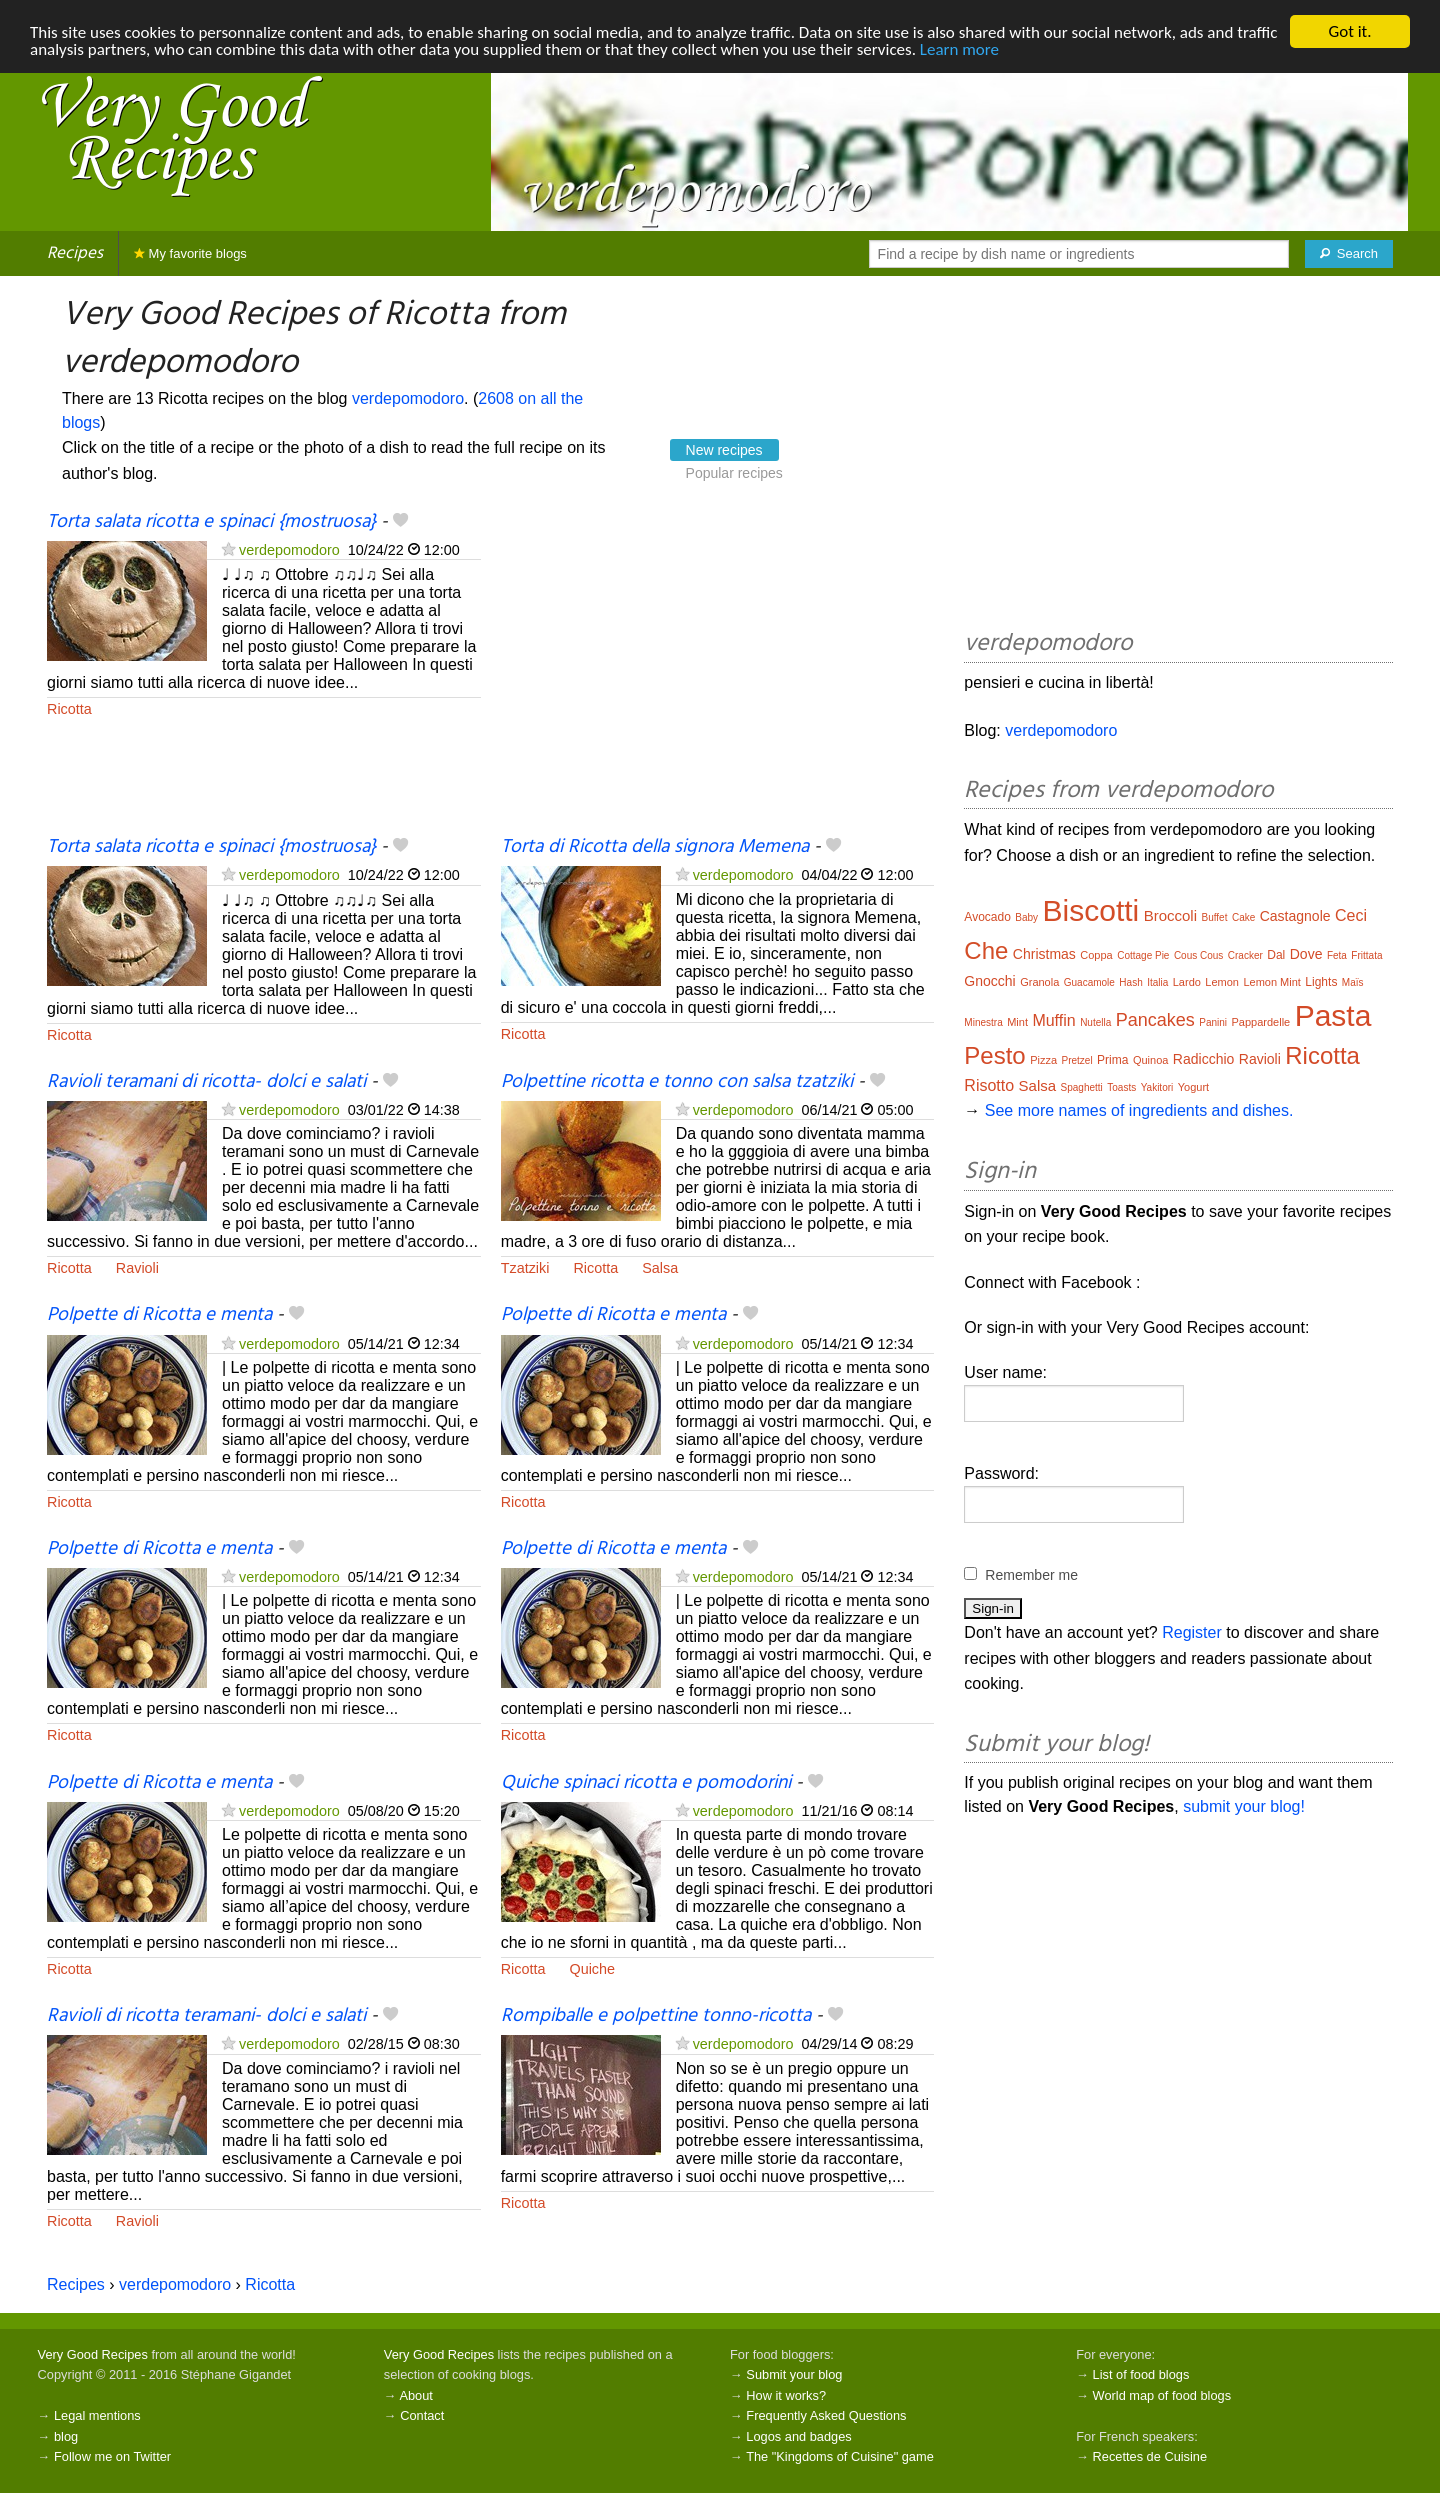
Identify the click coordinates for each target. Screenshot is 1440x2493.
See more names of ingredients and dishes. (1139, 1110)
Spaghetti (1082, 1087)
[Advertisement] (718, 672)
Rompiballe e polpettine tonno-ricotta (656, 2016)
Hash (1130, 982)
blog (66, 2436)
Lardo (1187, 982)
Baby (1026, 917)
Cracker (1245, 955)
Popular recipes (734, 473)
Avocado (987, 917)
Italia (1157, 982)
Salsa (660, 1268)
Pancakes (1155, 1020)
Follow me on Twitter (112, 2456)
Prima (1112, 1060)
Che (986, 950)
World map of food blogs (1162, 2395)
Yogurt (1193, 1087)
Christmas (1044, 954)
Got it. (1349, 31)
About (415, 2395)
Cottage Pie (1143, 955)
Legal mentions (97, 2415)
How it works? (786, 2395)
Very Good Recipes (93, 2354)
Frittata (1366, 955)
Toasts (1121, 1087)
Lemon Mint (1271, 982)
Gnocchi (989, 981)
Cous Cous (1198, 955)
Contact (422, 2415)
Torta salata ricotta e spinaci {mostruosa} (211, 522)
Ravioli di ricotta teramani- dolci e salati (206, 2016)
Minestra (983, 1022)
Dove (1306, 954)
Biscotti (1091, 910)
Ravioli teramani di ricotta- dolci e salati (206, 1082)
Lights (1321, 982)
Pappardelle (1261, 1022)
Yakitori (1157, 1087)
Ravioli (137, 1268)
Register (1192, 1632)
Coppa (1096, 955)
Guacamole (1089, 982)
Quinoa (1150, 1060)
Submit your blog (794, 2374)
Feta (1337, 955)
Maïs (1353, 982)
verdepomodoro (408, 398)
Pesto (994, 1055)
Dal (1276, 955)
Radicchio (1203, 1059)
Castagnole (1295, 916)
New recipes (724, 450)
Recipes (75, 253)
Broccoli (1170, 915)
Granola (1039, 982)
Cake (1243, 917)
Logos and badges (798, 2436)
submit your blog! (1244, 1806)
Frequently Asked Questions (826, 2415)
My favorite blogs (190, 253)
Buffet (1215, 917)
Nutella (1095, 1022)
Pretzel (1077, 1060)
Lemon (1222, 982)
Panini (1213, 1022)
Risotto (989, 1085)
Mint (1017, 1022)
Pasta (1333, 1015)
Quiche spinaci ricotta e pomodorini (646, 1783)
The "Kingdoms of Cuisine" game (840, 2456)
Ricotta (69, 709)
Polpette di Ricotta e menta (159, 1315)
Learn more (959, 49)
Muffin (1053, 1020)
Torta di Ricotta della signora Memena (655, 847)
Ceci (1351, 915)
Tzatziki (525, 1268)
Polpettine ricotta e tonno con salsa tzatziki (677, 1082)
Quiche (592, 1969)
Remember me (1031, 1575)
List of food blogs (1141, 2374)
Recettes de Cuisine (1150, 2456)
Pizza (1043, 1060)
